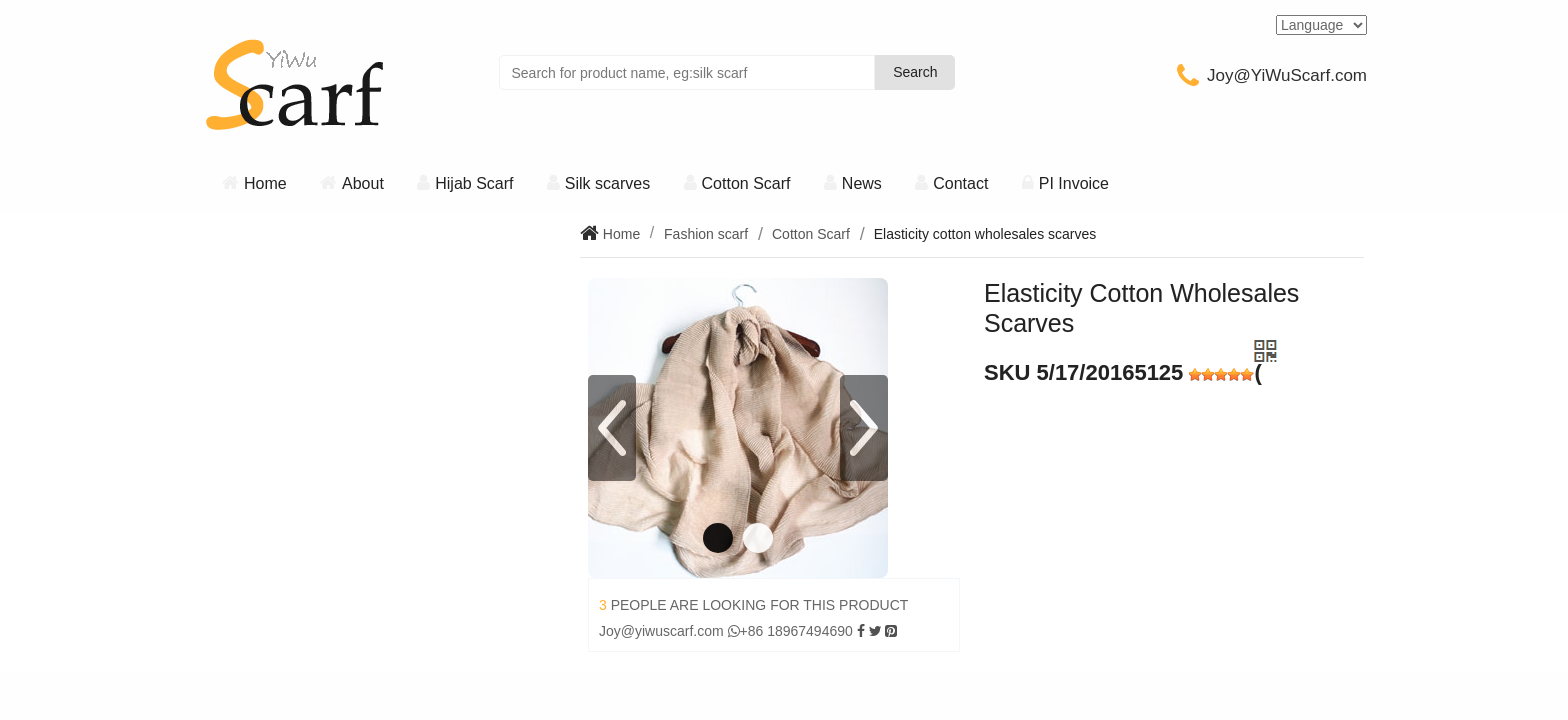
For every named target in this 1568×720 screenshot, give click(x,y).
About (363, 183)
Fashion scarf (706, 234)
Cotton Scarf (746, 183)
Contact (960, 183)
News (862, 183)
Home (265, 183)
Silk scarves (607, 183)
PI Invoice (1074, 183)
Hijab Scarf (474, 183)
